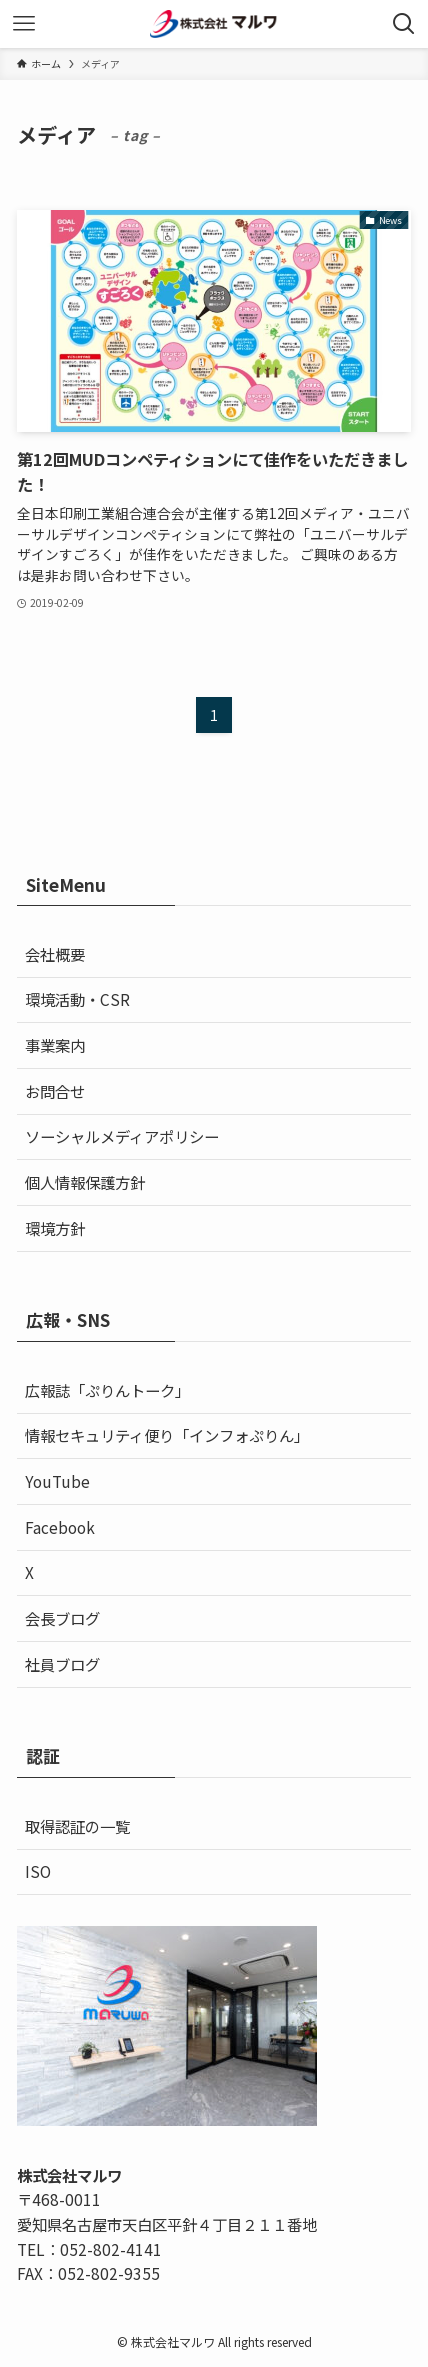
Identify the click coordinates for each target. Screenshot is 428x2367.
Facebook (60, 1527)
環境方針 (55, 1228)
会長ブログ (62, 1618)
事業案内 (55, 1045)
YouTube (57, 1481)
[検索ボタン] (404, 24)
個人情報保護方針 (85, 1182)
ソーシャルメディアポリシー (122, 1136)
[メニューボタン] (24, 24)
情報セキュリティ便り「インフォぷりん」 (167, 1435)
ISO (38, 1871)
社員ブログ (62, 1664)
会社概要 (55, 954)
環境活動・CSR (77, 999)
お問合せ (55, 1091)
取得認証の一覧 (77, 1826)
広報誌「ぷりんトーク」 (107, 1390)
